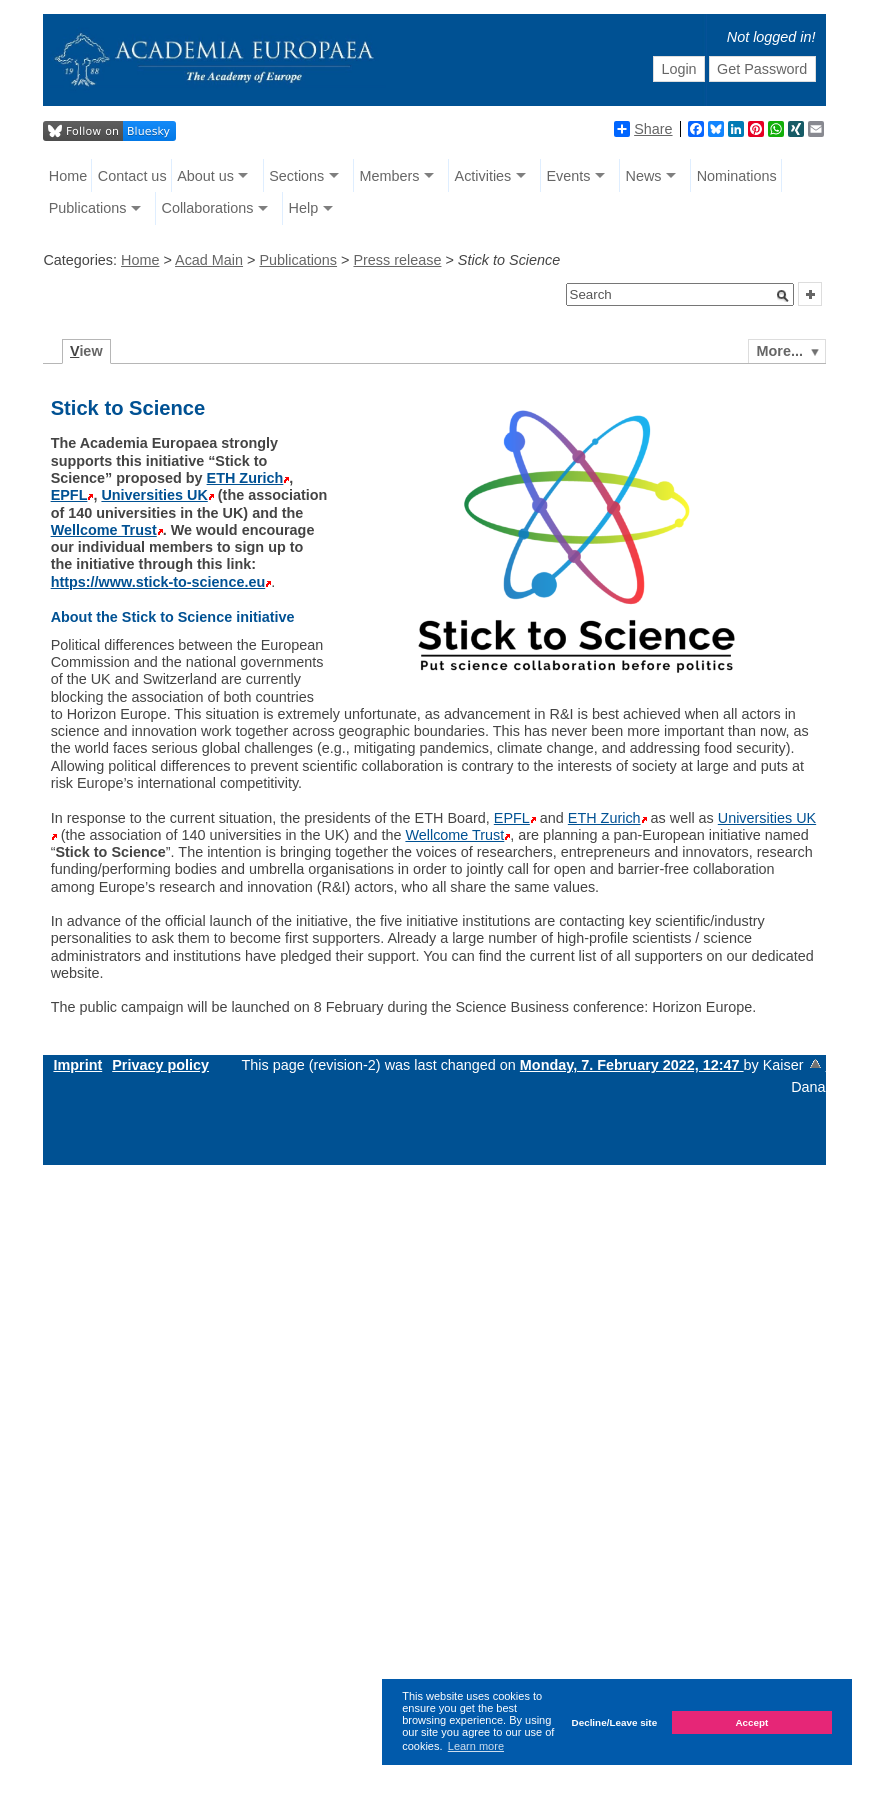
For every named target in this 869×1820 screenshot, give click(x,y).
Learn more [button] (476, 1746)
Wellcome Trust (104, 530)
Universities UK (154, 495)
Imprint (77, 1065)
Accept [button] (751, 1722)
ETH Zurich (245, 478)
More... (780, 351)
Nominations (737, 176)
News (644, 176)
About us (205, 176)
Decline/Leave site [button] (615, 1722)
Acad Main (209, 260)
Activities (483, 176)
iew (86, 351)
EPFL (69, 495)
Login (678, 69)
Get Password (762, 69)
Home (68, 176)
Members (389, 176)
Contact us (132, 176)
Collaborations (207, 208)
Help (304, 208)
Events (568, 176)
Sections (296, 176)
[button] (783, 296)
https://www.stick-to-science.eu (158, 582)
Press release (397, 260)
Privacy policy (160, 1065)
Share (643, 129)
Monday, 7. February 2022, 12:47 (632, 1065)
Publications (88, 208)
